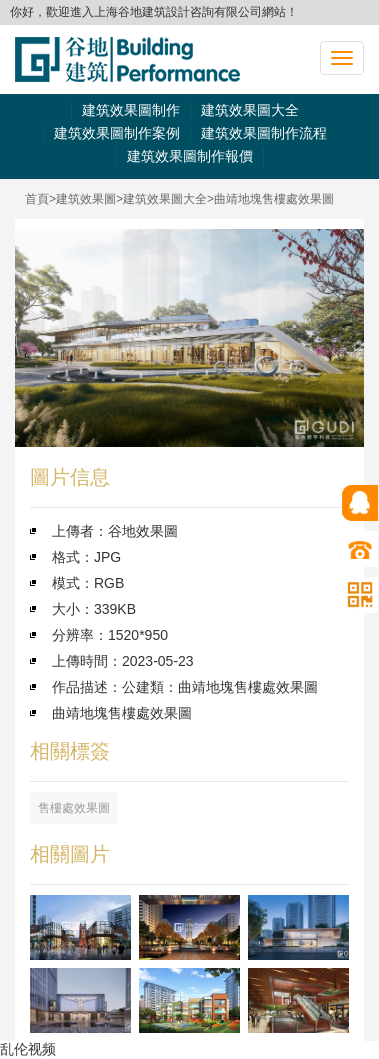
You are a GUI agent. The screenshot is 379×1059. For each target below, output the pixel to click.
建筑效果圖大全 (250, 110)
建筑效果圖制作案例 (117, 133)
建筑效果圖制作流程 (264, 133)
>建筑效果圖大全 (161, 199)
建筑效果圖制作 (131, 110)
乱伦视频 (28, 1049)
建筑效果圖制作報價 (190, 156)
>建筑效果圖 (82, 199)
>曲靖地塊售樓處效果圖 (270, 199)
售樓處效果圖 (74, 808)
